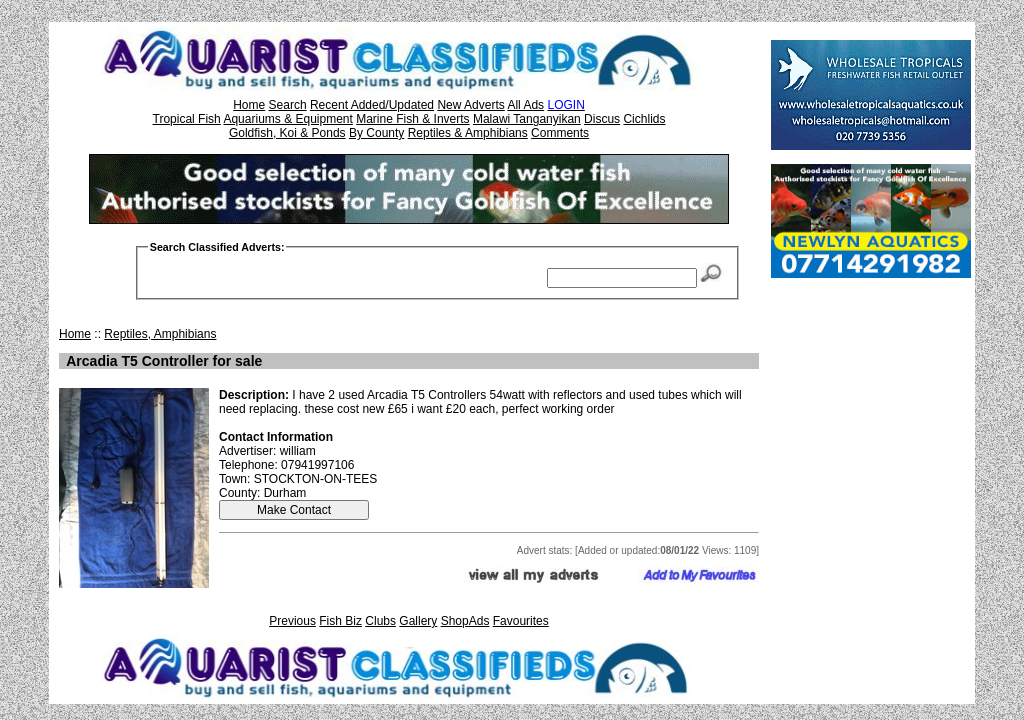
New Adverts (470, 105)
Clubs (380, 621)
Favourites (521, 621)
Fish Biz (340, 621)
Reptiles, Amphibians (160, 334)
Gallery (418, 621)
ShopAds (465, 621)
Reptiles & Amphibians (468, 133)
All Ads (525, 105)
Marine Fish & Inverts (412, 119)
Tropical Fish (187, 119)
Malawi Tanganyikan (527, 119)
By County (376, 133)
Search (288, 105)
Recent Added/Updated (372, 105)
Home (249, 105)
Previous (292, 621)
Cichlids (644, 119)
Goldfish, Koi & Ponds (287, 133)
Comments (560, 133)
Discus (602, 119)
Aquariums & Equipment (287, 119)
